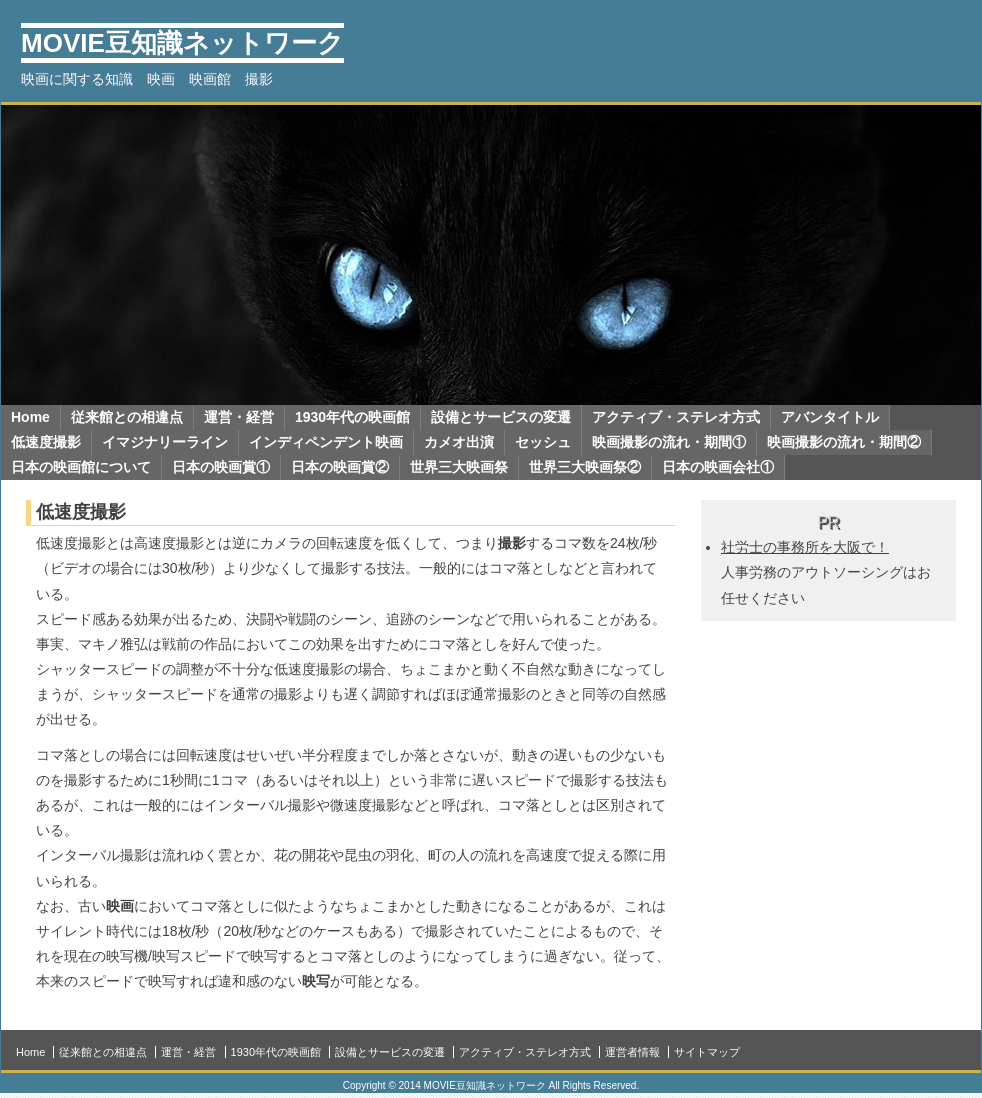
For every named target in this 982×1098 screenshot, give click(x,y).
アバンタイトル (830, 417)
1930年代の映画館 (352, 417)
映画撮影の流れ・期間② (844, 442)
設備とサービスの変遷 (501, 417)
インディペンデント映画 (326, 442)
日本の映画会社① (718, 467)
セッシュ (543, 442)
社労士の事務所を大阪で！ (805, 547)
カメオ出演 (459, 442)
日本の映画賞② (340, 467)
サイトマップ (707, 1052)
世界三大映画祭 (459, 467)
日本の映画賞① (221, 467)
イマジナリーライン (165, 442)
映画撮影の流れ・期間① (669, 442)
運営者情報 (632, 1052)
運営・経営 (239, 417)
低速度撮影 (46, 442)
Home (30, 417)
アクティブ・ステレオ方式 (676, 417)
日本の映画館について (81, 467)
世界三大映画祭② (585, 467)
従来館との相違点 (127, 417)
